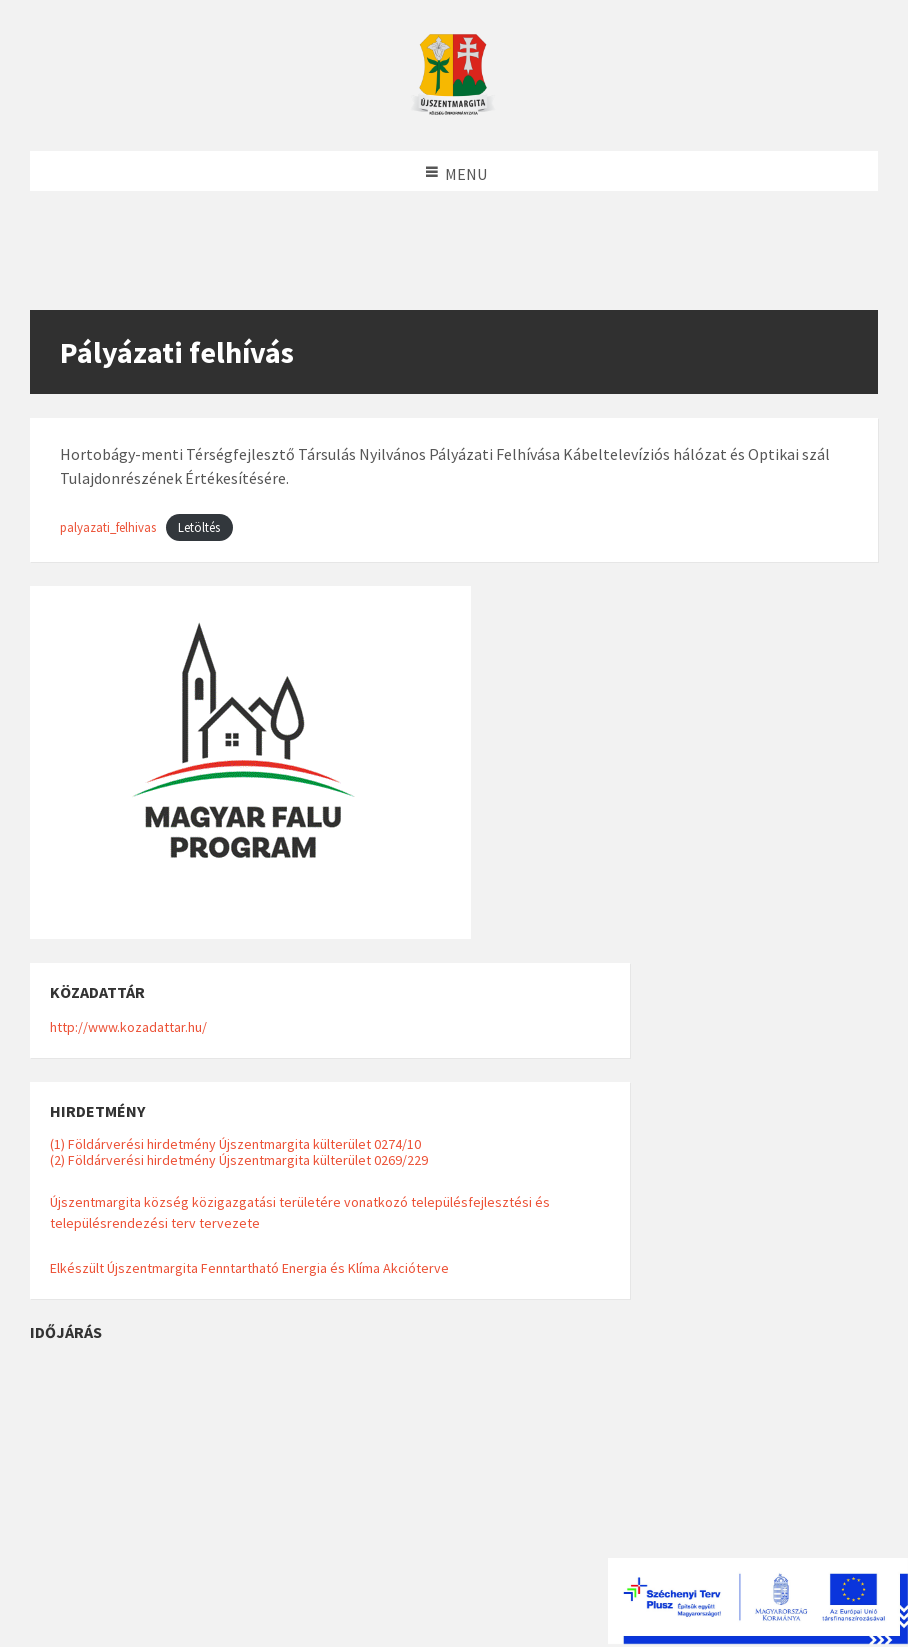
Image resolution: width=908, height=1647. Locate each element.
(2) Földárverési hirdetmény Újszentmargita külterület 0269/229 (239, 1160)
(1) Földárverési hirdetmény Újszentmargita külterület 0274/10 (235, 1144)
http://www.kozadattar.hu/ (128, 1027)
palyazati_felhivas (108, 527)
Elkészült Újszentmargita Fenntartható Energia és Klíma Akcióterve (249, 1268)
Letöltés (199, 527)
